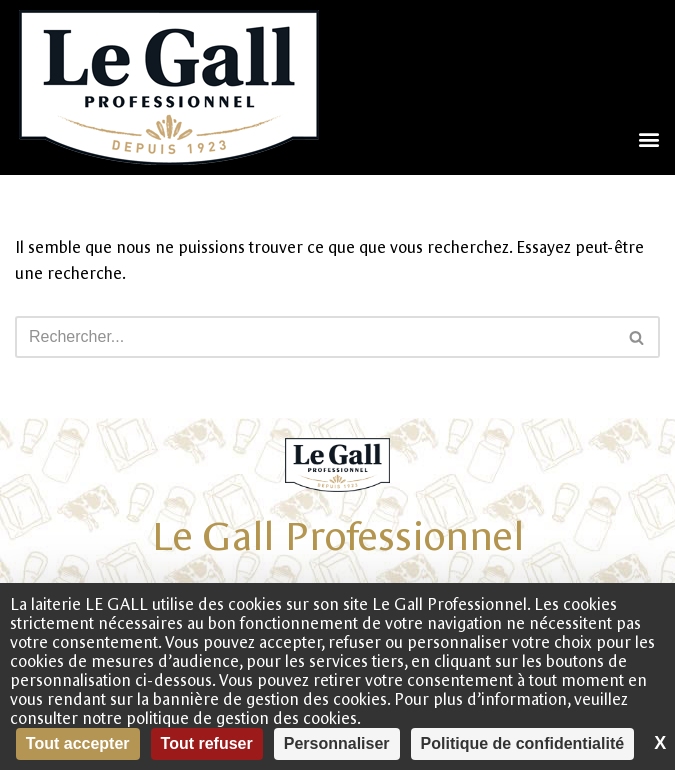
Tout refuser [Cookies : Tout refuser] (207, 743)
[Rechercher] (315, 337)
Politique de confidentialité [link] (523, 743)
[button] (648, 138)
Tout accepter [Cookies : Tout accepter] (78, 743)
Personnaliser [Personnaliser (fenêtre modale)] (337, 743)
